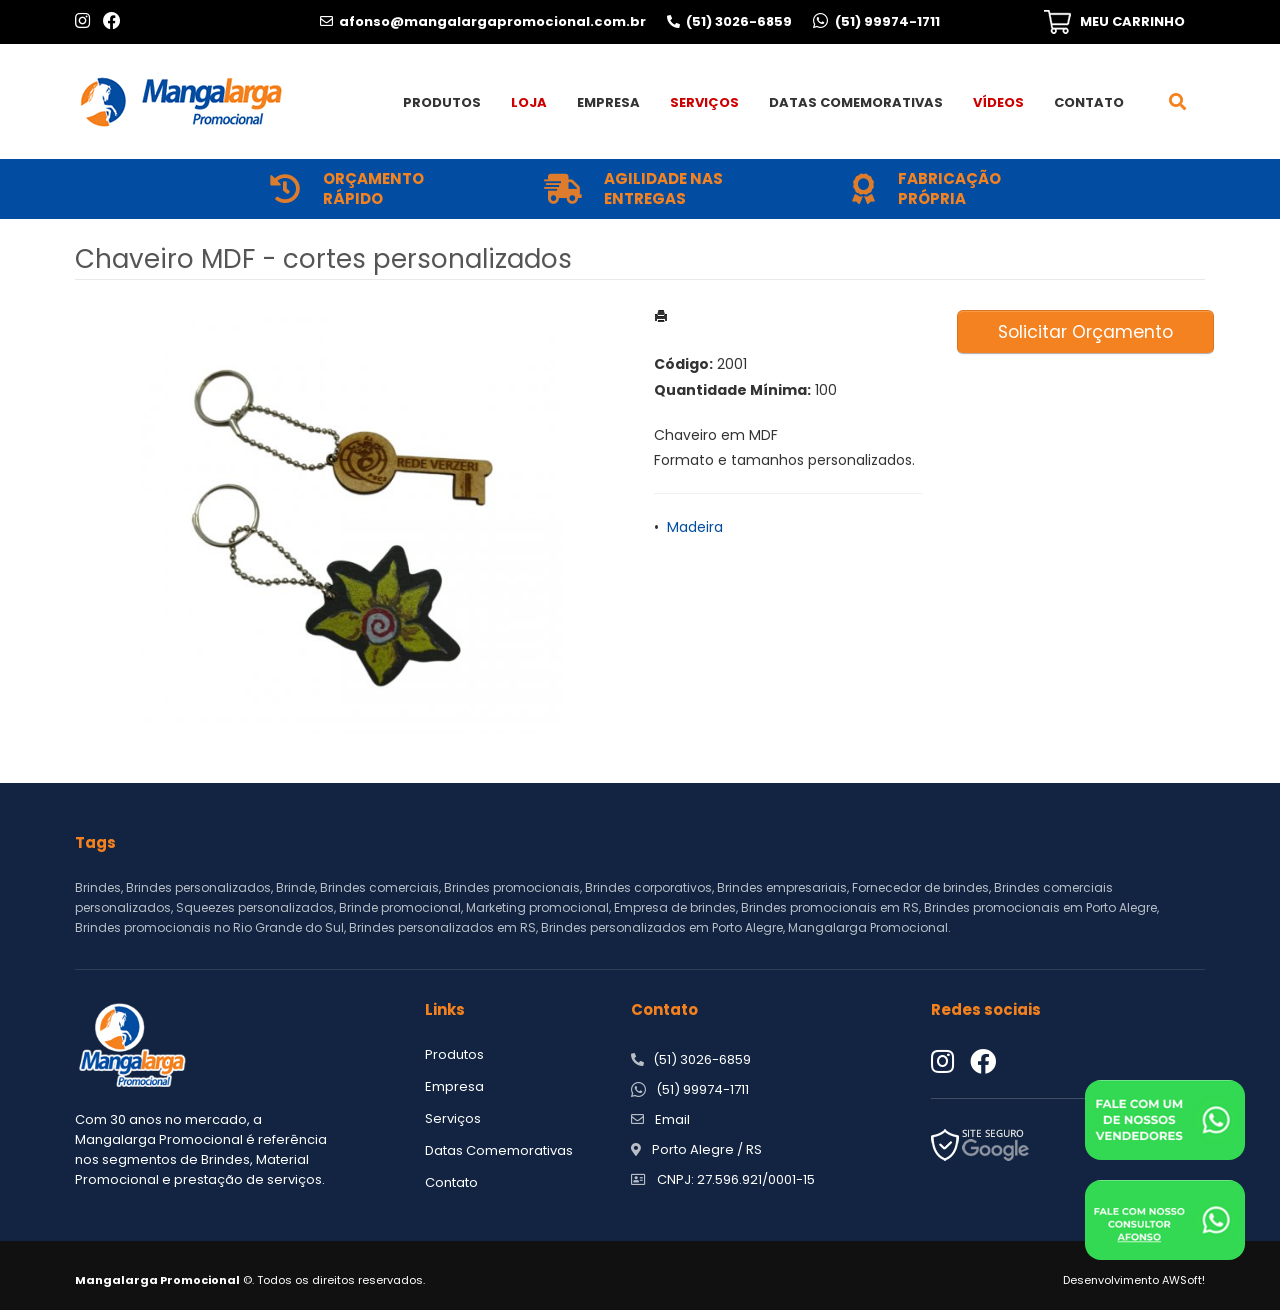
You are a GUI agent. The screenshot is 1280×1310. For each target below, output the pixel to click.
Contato (1089, 102)
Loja (529, 102)
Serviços (704, 102)
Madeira (695, 527)
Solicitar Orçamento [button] (1085, 332)
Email (672, 1119)
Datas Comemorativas (856, 102)
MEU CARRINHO (1132, 21)
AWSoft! (1183, 1280)
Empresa (608, 102)
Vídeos (998, 102)
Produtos (442, 102)
